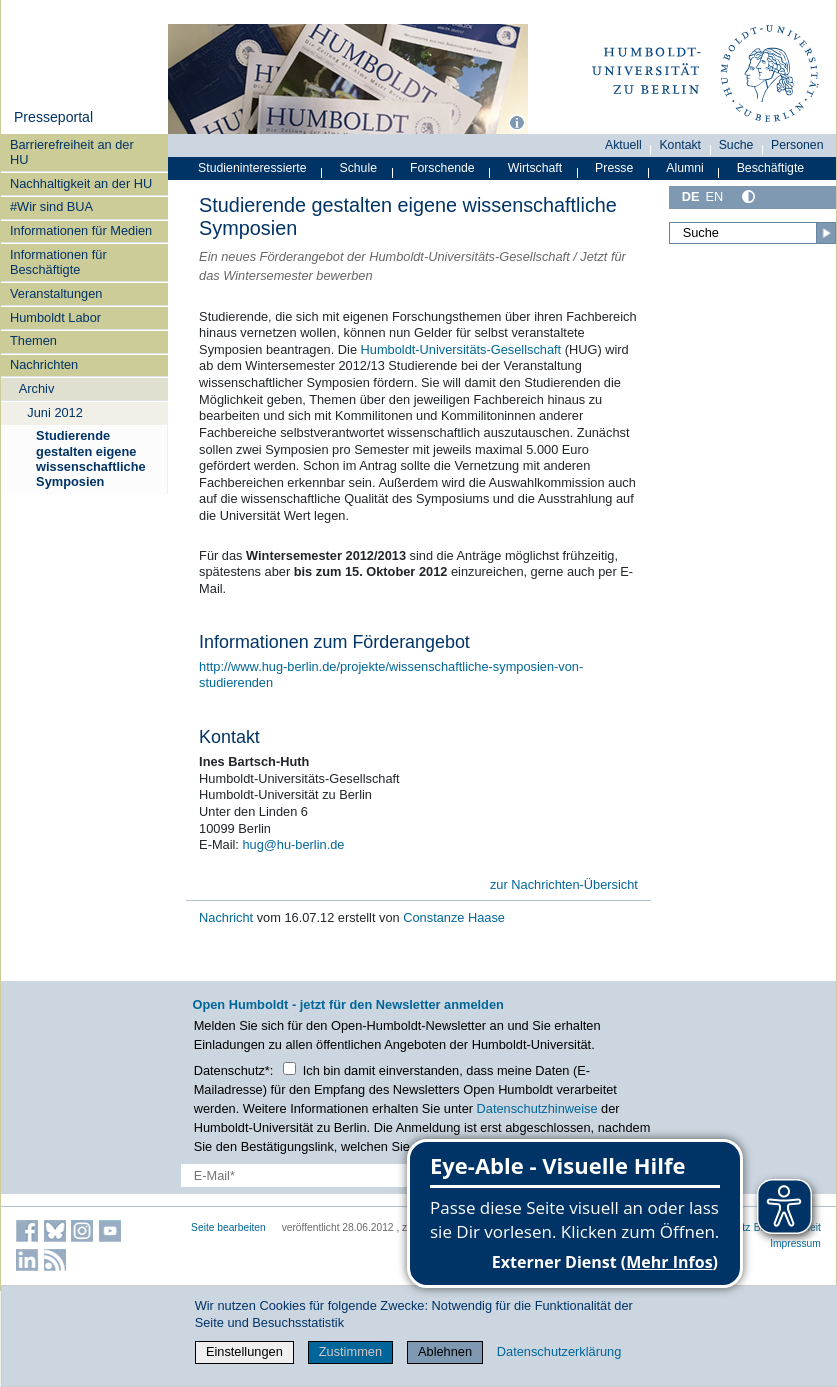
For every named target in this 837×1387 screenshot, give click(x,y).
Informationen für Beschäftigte (58, 262)
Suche (736, 145)
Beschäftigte (771, 168)
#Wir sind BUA (51, 206)
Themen (33, 340)
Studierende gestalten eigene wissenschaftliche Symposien (91, 458)
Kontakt (680, 145)
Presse (614, 168)
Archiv (37, 388)
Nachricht (228, 917)
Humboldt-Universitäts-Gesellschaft (461, 349)
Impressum (795, 1243)
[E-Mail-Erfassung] (327, 1175)
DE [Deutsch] (691, 196)
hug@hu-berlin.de (291, 844)
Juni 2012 (55, 412)
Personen (797, 145)
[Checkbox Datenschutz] (289, 1068)
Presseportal (53, 117)
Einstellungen (244, 1351)
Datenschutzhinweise (537, 1108)
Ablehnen (445, 1351)
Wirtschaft (535, 168)
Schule (358, 168)
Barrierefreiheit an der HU (72, 152)
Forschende (442, 168)
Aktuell (623, 145)
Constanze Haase (454, 917)
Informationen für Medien (81, 230)
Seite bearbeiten (228, 1227)
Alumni (685, 168)
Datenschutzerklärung (559, 1351)
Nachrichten (44, 364)
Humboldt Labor (55, 317)
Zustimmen (350, 1351)
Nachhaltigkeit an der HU (81, 183)
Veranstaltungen (56, 293)
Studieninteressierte (252, 168)
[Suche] (752, 233)
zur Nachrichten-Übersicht (564, 884)
